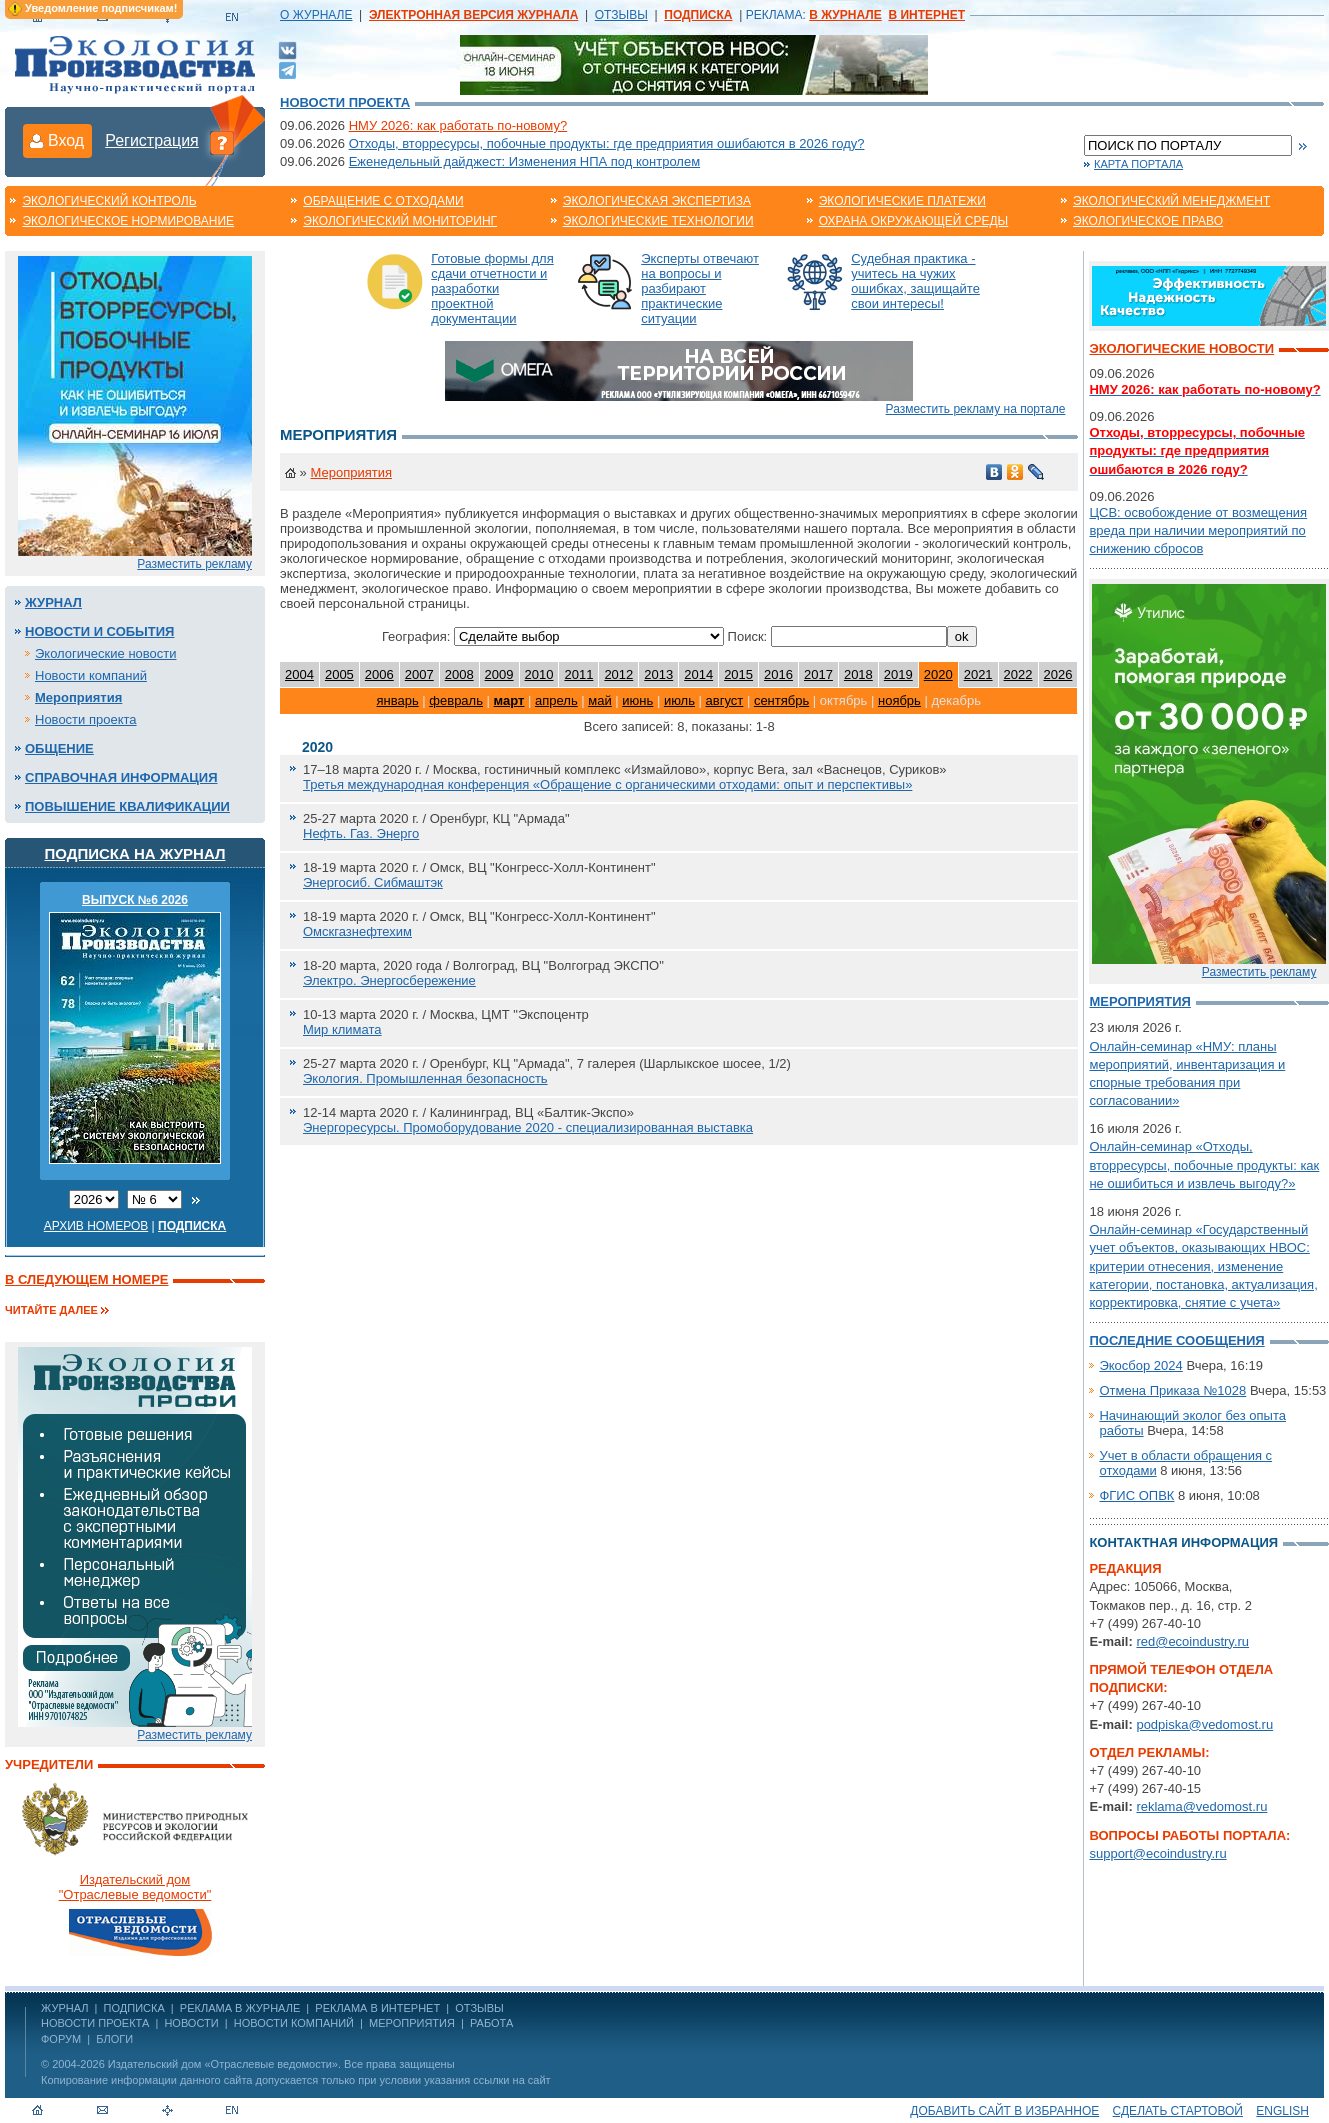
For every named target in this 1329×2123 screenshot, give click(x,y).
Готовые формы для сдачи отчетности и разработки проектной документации (492, 288)
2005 (339, 674)
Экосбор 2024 (1140, 1365)
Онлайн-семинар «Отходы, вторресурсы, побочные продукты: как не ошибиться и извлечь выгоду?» (1204, 1164)
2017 (818, 674)
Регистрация (152, 140)
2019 (898, 674)
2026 (1058, 674)
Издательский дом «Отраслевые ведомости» (223, 2064)
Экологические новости (106, 653)
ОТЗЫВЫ (621, 15)
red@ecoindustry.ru (1192, 1641)
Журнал (53, 602)
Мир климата (342, 1029)
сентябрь (781, 700)
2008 (459, 674)
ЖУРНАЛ (64, 2008)
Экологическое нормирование (128, 221)
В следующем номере (86, 1279)
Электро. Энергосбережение (389, 980)
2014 (698, 674)
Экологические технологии (658, 221)
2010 (539, 674)
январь (397, 700)
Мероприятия (78, 697)
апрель (556, 700)
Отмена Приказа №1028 (1172, 1390)
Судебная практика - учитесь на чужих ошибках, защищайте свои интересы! (915, 281)
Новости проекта (345, 102)
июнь (637, 700)
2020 (938, 674)
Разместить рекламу (194, 564)
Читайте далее (51, 1310)
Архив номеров (96, 1226)
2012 (618, 674)
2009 (499, 674)
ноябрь (899, 700)
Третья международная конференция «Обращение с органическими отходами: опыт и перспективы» (607, 784)
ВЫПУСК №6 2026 (135, 900)
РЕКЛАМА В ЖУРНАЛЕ (240, 2008)
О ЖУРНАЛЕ (316, 15)
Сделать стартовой (1178, 2111)
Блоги (114, 2039)
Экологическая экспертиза (657, 201)
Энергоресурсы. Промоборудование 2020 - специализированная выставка (528, 1127)
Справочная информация (121, 777)
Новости (191, 2023)
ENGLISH (1282, 2111)
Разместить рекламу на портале (976, 409)
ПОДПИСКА (134, 2008)
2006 (379, 674)
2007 (419, 674)
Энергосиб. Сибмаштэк (373, 882)
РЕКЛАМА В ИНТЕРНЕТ (377, 2008)
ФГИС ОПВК (1136, 1495)
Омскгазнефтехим (357, 931)
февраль (456, 700)
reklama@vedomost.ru (1201, 1806)
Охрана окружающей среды (914, 221)
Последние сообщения (1176, 1340)
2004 (299, 674)
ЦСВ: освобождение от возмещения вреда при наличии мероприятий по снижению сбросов (1198, 530)
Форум (61, 2039)
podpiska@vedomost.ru (1204, 1724)
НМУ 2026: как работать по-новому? (458, 125)
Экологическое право (1148, 221)
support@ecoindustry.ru (1157, 1853)
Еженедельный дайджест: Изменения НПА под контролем (524, 161)
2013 (658, 674)
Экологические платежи (902, 201)
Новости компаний (91, 675)
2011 (578, 674)
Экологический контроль (109, 201)
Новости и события (99, 631)
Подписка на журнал (135, 853)
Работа (491, 2023)
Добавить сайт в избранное (1004, 2111)
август (725, 700)
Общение (59, 748)
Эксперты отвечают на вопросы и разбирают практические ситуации (700, 288)
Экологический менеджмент (1171, 201)
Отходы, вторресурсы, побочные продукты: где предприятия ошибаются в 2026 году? (607, 143)
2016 (778, 674)
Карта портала (1138, 164)
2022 (1018, 674)
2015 (738, 674)
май (599, 700)
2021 (978, 674)
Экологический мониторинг (400, 221)
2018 (858, 674)
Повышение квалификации (127, 806)
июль (679, 700)
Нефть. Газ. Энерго (361, 833)
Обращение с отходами (383, 201)
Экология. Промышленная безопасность (425, 1078)
